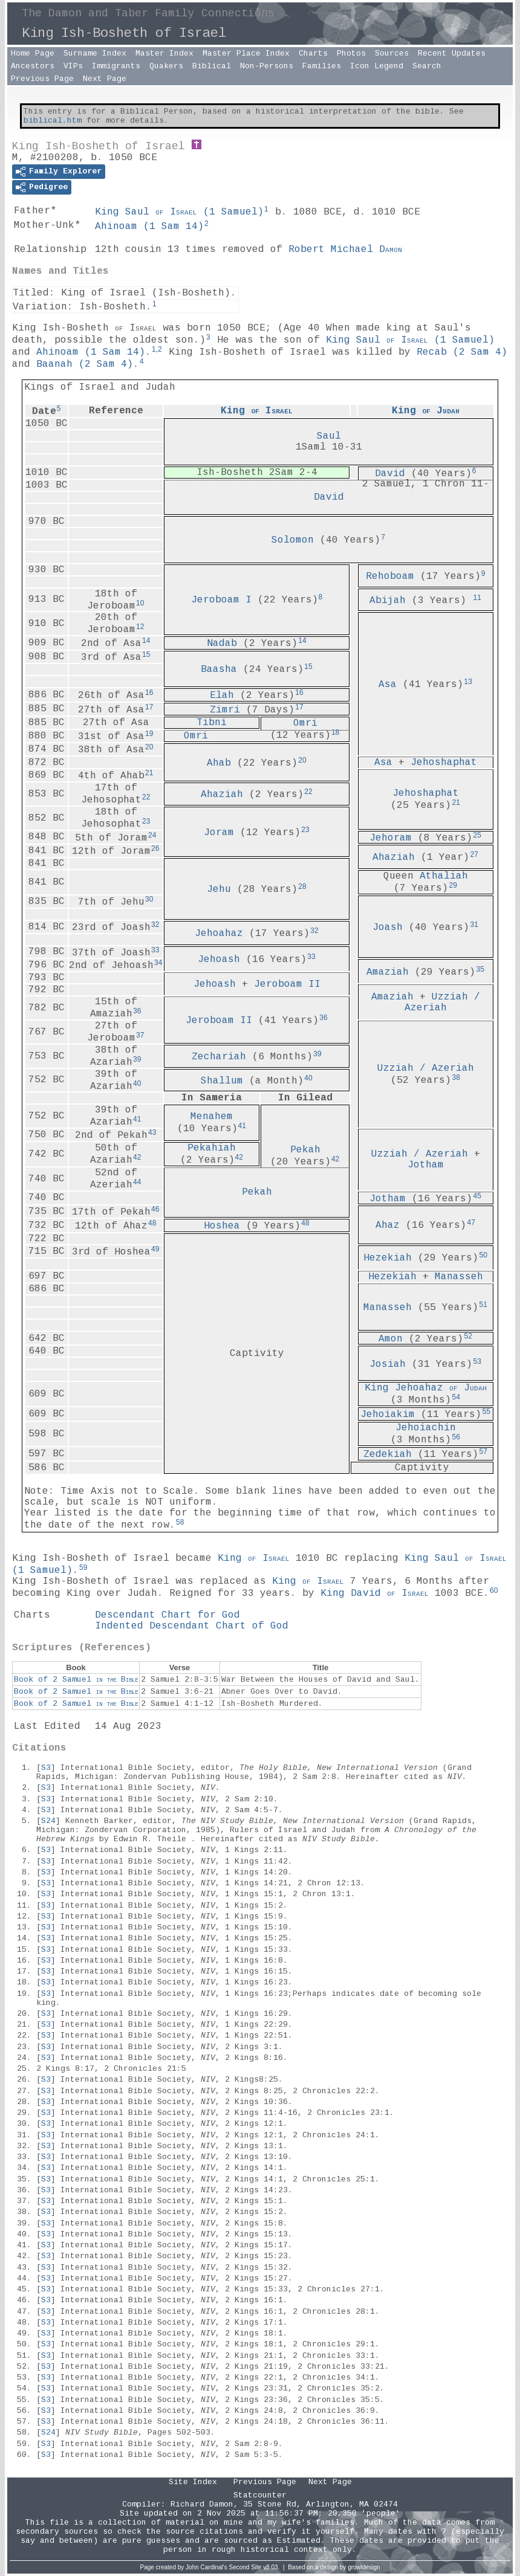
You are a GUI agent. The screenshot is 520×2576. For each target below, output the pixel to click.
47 (471, 1222)
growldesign (364, 2567)
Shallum (222, 1080)
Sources (392, 53)
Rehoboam (390, 575)
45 (477, 1196)
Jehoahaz (219, 933)
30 (149, 899)
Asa (388, 684)
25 (477, 835)
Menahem (211, 1116)
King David (374, 1593)
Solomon (292, 539)
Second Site (245, 2567)
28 (302, 886)
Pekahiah (211, 1148)
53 (477, 1361)
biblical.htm (53, 120)
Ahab (219, 763)
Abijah (387, 600)
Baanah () (84, 364)
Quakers (166, 66)
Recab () (462, 352)
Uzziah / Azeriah (442, 1002)
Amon (391, 1338)
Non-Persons (266, 66)
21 (149, 773)
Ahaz (387, 1225)
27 (474, 854)
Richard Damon (202, 2504)
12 (140, 626)
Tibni (212, 722)
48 (152, 1223)
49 (155, 1249)
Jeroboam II (287, 984)
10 (140, 603)
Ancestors (32, 66)
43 (152, 1132)
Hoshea (222, 1226)
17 (149, 707)
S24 (48, 1820)
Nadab (222, 643)
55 (486, 1411)
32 (155, 924)
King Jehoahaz (426, 1388)
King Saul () (179, 212)
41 (137, 1119)
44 (137, 1182)
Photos (351, 53)
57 (483, 1451)
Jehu (219, 889)
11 (477, 597)
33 (155, 950)
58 (180, 1522)
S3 (46, 1767)
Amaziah (387, 972)
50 (483, 1255)
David (390, 473)
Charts (313, 53)
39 (137, 1059)
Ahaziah (222, 794)
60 (494, 1590)
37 (140, 1035)
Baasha (219, 669)
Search (426, 66)
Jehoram (390, 837)
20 (149, 747)
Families (321, 66)
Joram (219, 832)
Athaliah (444, 876)
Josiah (387, 1363)
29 (453, 885)
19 (149, 733)
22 (146, 797)
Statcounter (260, 2495)
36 (137, 1011)
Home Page (32, 53)
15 (146, 654)
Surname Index (94, 53)
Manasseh (459, 1276)
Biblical (211, 66)
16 (149, 692)
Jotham (426, 1165)
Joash (387, 927)
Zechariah (219, 1056)
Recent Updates (452, 53)
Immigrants (116, 66)
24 (152, 835)
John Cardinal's (206, 2567)
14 (146, 640)
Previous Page (42, 78)
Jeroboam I (221, 600)
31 (474, 924)
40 (137, 1083)
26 (155, 848)
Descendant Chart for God (167, 1615)
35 (480, 969)
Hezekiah (387, 1258)
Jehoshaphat (444, 762)
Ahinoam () (149, 226)
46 (155, 1209)
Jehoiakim (387, 1414)
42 (335, 1159)
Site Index (193, 2482)
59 (83, 1567)
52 (468, 1336)
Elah (222, 695)
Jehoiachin (425, 1427)
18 (335, 732)
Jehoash (219, 959)
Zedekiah (387, 1454)
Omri (305, 723)
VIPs (73, 66)
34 (158, 962)
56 (456, 1437)
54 (456, 1397)
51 (483, 1304)
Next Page (104, 78)
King (257, 410)
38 (456, 1077)
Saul (329, 436)
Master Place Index (246, 53)
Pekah (305, 1149)
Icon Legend (376, 66)
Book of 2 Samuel (76, 1679)
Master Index (164, 53)
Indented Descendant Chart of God (191, 1626)
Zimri (225, 709)
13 (468, 681)
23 (146, 821)
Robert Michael (345, 249)
